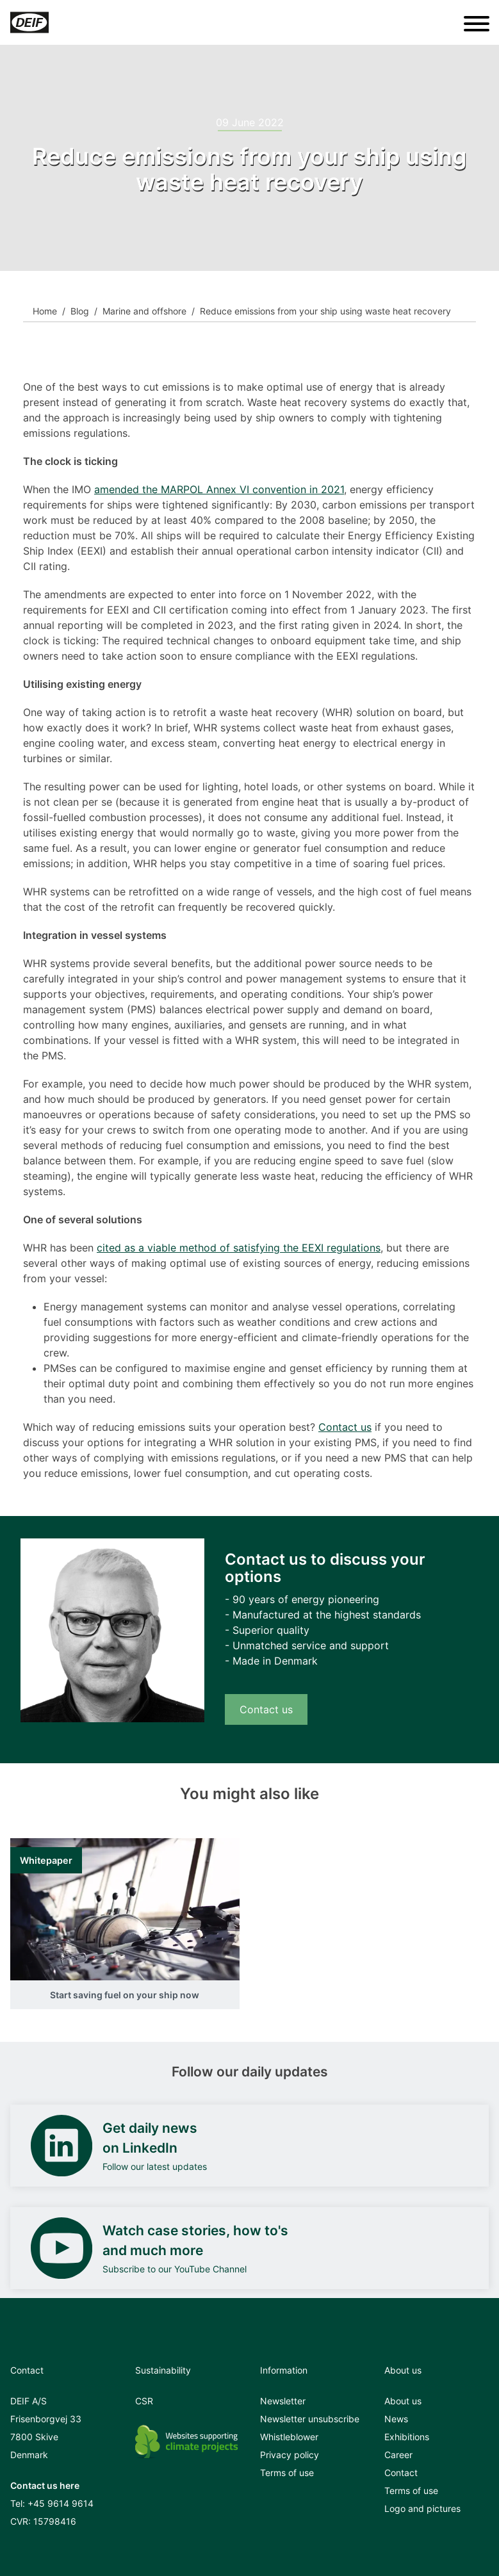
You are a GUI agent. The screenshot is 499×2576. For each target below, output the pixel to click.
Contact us (345, 1427)
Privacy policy (289, 2454)
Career (398, 2454)
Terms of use (287, 2472)
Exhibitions (406, 2436)
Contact (401, 2472)
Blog (79, 311)
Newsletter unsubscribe (309, 2418)
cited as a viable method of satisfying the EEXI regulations (238, 1247)
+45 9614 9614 (61, 2503)
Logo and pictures (422, 2508)
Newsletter (283, 2400)
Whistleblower (289, 2436)
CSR (144, 2400)
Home (45, 311)
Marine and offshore (144, 311)
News (396, 2418)
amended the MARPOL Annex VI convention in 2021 (219, 489)
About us (402, 2400)
